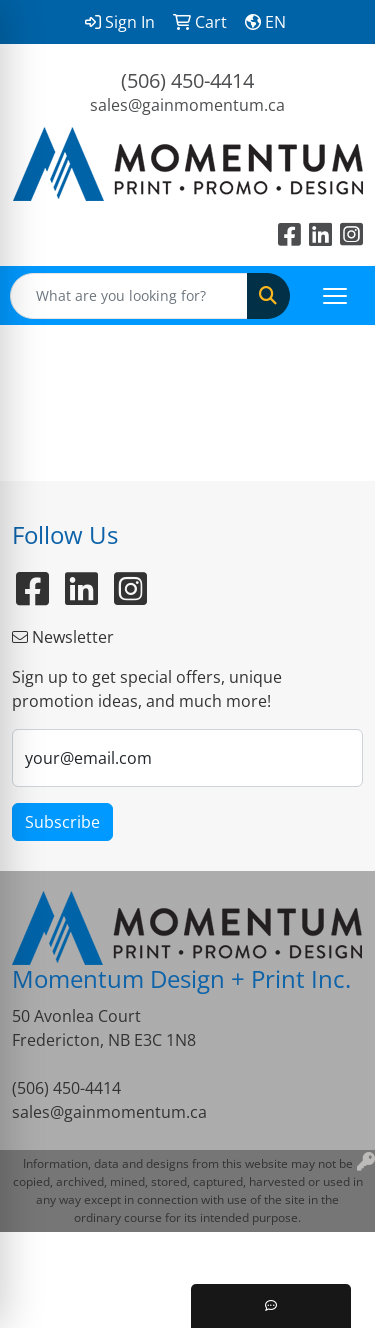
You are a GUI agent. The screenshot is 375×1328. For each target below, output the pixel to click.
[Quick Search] (129, 296)
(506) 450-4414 (187, 80)
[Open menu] (335, 296)
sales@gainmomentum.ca (187, 105)
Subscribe (62, 822)
